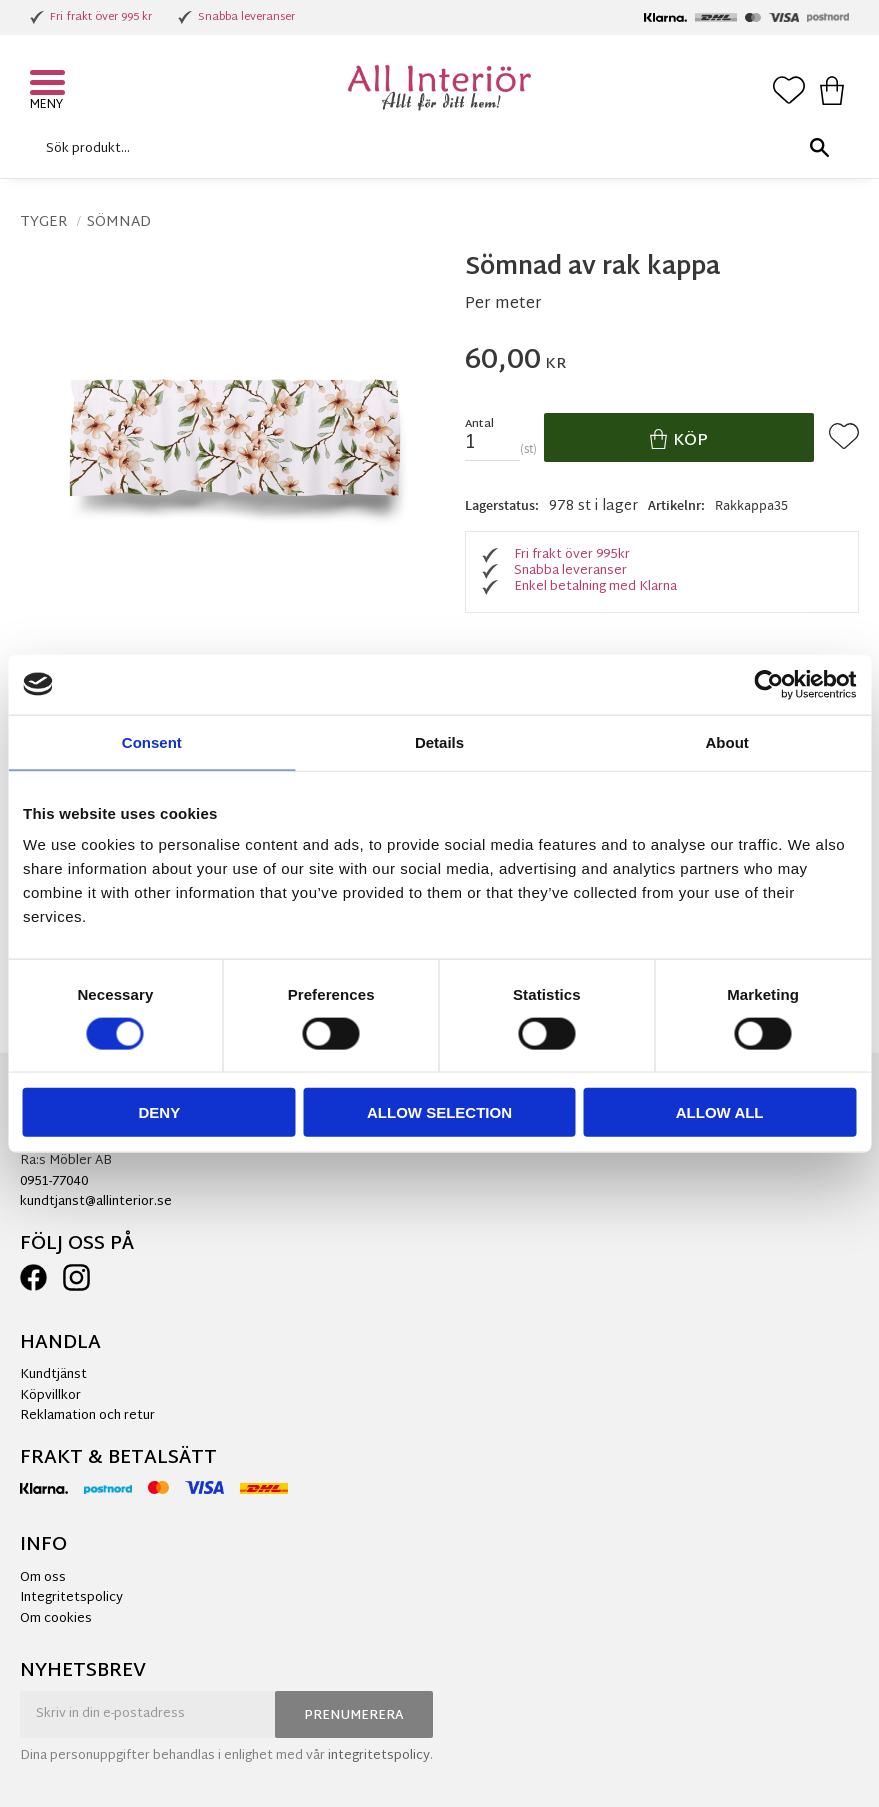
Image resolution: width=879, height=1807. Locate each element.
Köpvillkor (50, 1396)
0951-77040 (54, 1182)
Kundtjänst (53, 1375)
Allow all (720, 1112)
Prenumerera (354, 1716)
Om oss (43, 1578)
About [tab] (727, 741)
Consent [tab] (152, 741)
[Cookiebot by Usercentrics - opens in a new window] (768, 684)
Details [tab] (439, 741)
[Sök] (819, 148)
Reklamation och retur (87, 1416)
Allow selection (439, 1112)
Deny (159, 1112)
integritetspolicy (379, 1756)
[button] (50, 85)
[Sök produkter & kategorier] (434, 148)
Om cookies (56, 1619)
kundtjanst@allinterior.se (96, 1202)
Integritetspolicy (71, 1598)
